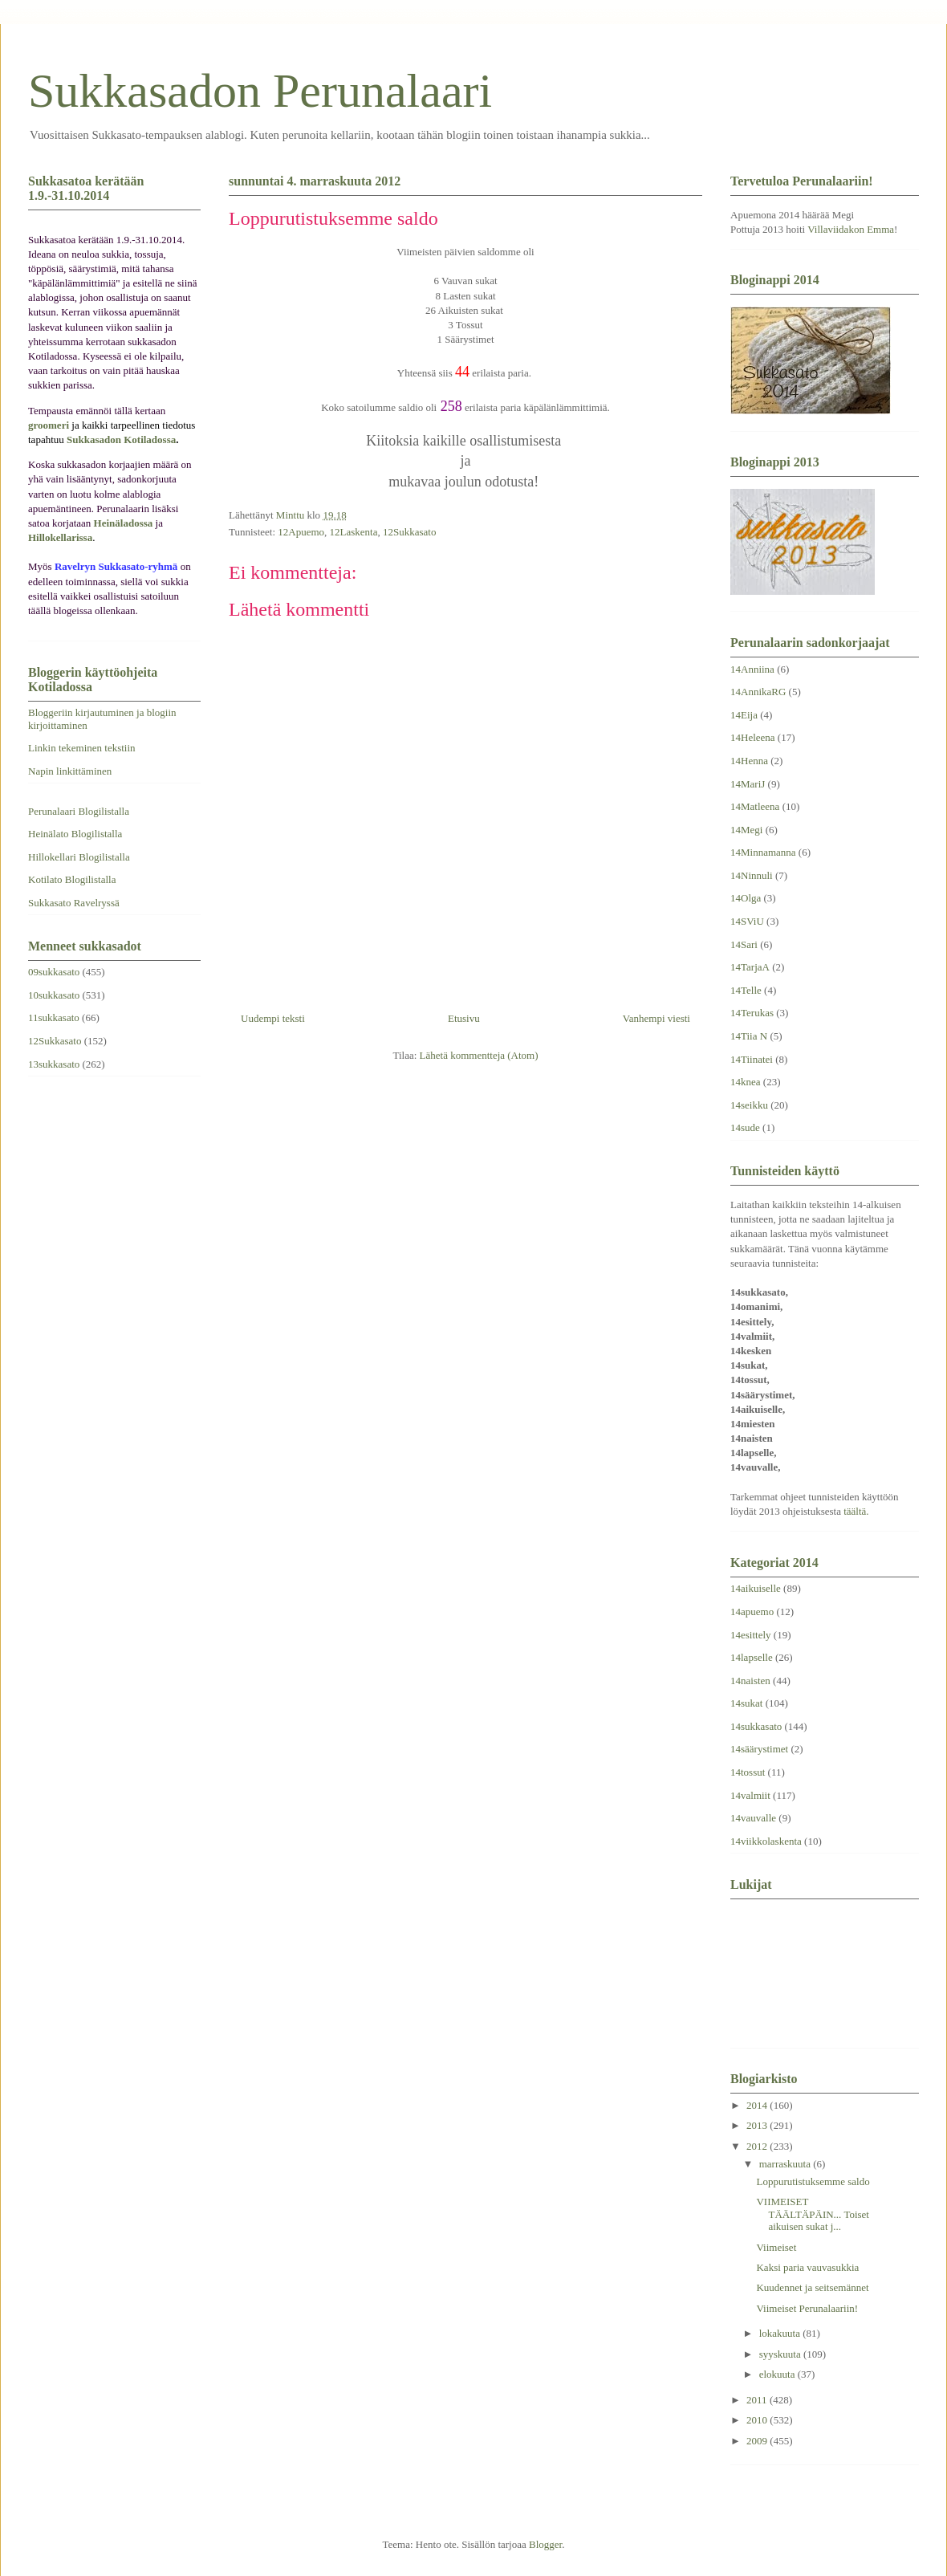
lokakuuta (781, 2333)
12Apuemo (301, 532)
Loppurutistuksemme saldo (812, 2181)
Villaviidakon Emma (850, 229)
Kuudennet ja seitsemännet (812, 2287)
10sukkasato (53, 995)
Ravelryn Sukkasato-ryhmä (116, 566)
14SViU (747, 921)
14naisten (750, 1681)
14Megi (746, 830)
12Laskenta (354, 532)
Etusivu (464, 1018)
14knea (745, 1082)
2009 (758, 2441)
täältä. (855, 1511)
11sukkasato (53, 1017)
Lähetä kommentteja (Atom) (479, 1055)
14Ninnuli (751, 875)
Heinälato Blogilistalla (75, 834)
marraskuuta (786, 2164)
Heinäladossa (123, 523)
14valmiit (750, 1795)
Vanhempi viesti (656, 1018)
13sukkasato (53, 1064)
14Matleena (754, 806)
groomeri (48, 425)
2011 (758, 2400)
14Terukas (752, 1013)
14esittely (750, 1635)
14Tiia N (748, 1036)
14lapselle (751, 1657)
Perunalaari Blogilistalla (78, 811)
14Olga (745, 898)
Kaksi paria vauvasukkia (807, 2267)
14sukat (746, 1703)
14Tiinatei (751, 1059)
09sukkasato (53, 972)
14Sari (744, 944)
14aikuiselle (755, 1588)
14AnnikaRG (758, 692)
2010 (758, 2420)
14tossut (747, 1772)
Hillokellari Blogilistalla (79, 857)
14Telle (746, 990)
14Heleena (752, 737)
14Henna (749, 761)
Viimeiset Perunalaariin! (807, 2308)
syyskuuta (781, 2354)
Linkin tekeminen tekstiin (82, 748)
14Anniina (752, 669)
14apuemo (752, 1611)
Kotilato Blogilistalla (72, 879)
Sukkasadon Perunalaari (260, 90)
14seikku (749, 1105)
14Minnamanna (763, 852)
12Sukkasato (409, 532)
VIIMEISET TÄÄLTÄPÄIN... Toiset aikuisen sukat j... (812, 2214)
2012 (758, 2146)
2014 (758, 2105)
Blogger (545, 2544)
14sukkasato (756, 1726)
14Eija (744, 715)
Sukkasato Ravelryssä (74, 903)
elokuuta (778, 2374)
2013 (758, 2125)
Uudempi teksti (273, 1018)
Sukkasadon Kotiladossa (121, 439)
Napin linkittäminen (70, 771)
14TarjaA (750, 967)
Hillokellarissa (60, 537)
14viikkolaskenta (766, 1841)
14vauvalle (753, 1818)
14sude (745, 1127)
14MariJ (747, 784)
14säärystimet (759, 1749)
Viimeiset (776, 2247)
